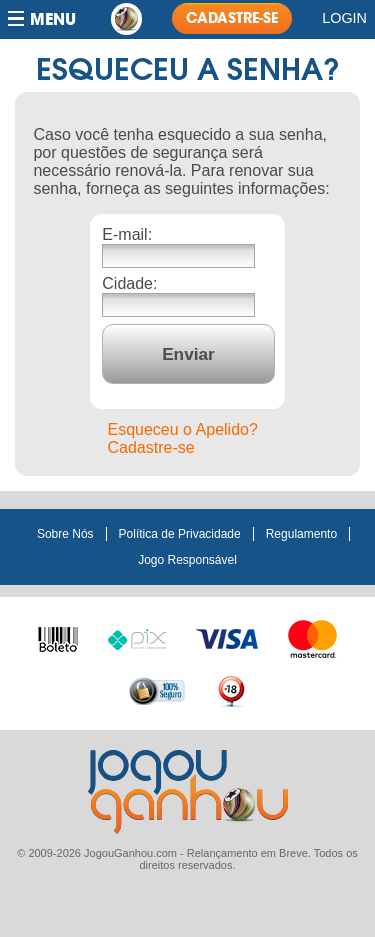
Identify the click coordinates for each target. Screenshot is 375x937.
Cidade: (129, 283)
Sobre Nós (65, 534)
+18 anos (231, 690)
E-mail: (127, 234)
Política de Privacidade (180, 534)
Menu (53, 19)
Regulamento (301, 534)
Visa (227, 637)
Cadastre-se (151, 447)
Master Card (312, 637)
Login (344, 18)
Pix (137, 637)
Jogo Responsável (187, 560)
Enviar (188, 354)
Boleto (58, 634)
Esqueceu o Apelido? (183, 429)
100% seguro (157, 691)
